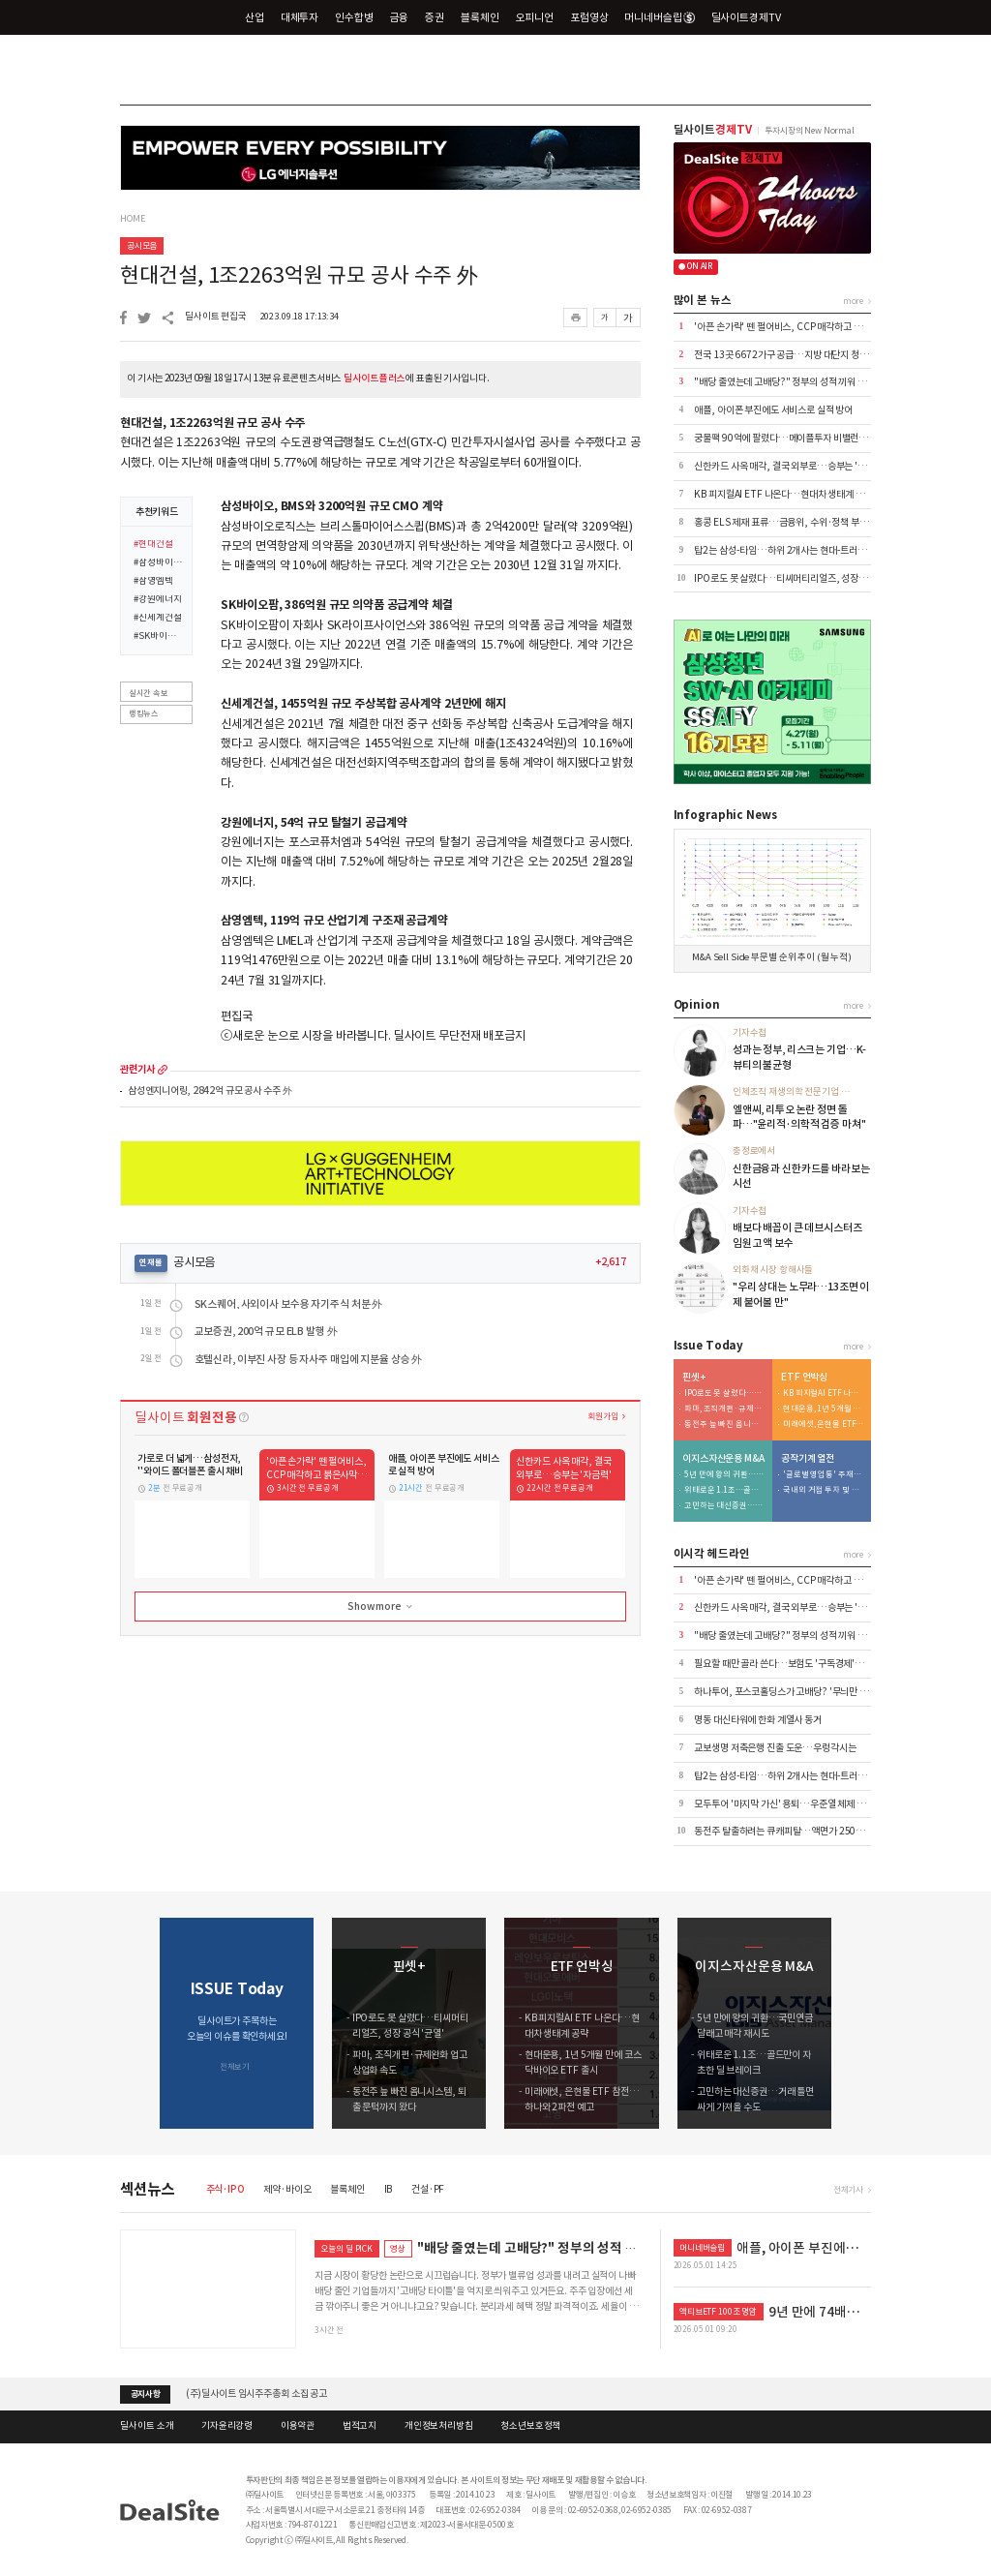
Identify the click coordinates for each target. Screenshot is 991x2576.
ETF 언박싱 (804, 1377)
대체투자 (299, 17)
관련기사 (137, 1070)
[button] (857, 2023)
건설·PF (427, 2189)
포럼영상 (589, 17)
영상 (397, 2248)
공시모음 (142, 245)
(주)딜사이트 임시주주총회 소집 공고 (256, 2393)
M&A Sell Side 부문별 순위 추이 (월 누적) (772, 957)
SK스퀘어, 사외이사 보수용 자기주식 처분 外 (289, 1304)
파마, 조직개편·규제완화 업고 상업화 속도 (725, 1409)
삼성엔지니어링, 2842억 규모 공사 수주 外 (210, 1091)
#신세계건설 (157, 618)
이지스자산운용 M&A (723, 1459)
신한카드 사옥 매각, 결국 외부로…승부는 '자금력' (790, 466)
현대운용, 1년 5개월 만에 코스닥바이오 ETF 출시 (823, 1409)
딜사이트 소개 (146, 2426)
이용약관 (298, 2426)
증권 (434, 17)
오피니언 (535, 17)
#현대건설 (153, 545)
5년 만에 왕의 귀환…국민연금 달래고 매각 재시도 (725, 1474)
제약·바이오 (287, 2189)
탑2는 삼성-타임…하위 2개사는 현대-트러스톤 (784, 550)
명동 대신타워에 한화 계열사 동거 (758, 1719)
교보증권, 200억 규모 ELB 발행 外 (266, 1331)
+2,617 (610, 1262)
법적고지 (359, 2426)
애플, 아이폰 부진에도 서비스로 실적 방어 (773, 410)
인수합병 (354, 17)
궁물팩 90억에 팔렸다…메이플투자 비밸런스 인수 (790, 438)
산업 (254, 17)
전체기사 (848, 2189)
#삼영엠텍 (153, 582)
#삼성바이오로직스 (159, 563)
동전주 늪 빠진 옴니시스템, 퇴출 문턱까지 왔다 (725, 1424)
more (162, 1070)
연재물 (151, 1262)
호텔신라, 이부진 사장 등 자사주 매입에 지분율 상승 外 (309, 1359)
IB (388, 2189)
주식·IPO (225, 2189)
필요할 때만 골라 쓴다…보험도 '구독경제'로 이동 (788, 1663)
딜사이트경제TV (753, 17)
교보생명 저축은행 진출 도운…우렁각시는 (775, 1748)
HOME (132, 219)
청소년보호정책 (530, 2426)
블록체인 (479, 17)
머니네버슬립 (659, 17)
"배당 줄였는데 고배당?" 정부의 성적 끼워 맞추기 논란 (798, 382)
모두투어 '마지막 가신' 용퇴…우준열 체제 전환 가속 (793, 1804)
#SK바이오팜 (159, 637)
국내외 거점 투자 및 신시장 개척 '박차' (823, 1490)
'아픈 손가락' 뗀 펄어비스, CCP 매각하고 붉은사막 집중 (800, 326)
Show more (381, 1607)
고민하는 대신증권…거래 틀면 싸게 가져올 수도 (725, 1505)
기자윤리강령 (227, 2426)
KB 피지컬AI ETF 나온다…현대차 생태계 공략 (783, 494)
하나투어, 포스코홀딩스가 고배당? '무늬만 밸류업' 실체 (800, 1691)
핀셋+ (694, 1377)
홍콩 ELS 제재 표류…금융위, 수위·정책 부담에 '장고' (797, 522)
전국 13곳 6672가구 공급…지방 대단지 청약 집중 (790, 355)
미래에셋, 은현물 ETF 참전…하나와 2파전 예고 (823, 1424)
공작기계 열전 (807, 1459)
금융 (399, 17)
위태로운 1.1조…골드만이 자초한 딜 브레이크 (725, 1490)
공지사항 (146, 2394)
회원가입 (602, 1415)
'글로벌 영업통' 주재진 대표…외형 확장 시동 (823, 1474)
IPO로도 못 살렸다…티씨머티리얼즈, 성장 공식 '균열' (798, 578)
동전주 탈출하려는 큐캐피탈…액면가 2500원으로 (790, 1831)
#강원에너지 (157, 600)
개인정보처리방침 (439, 2426)
